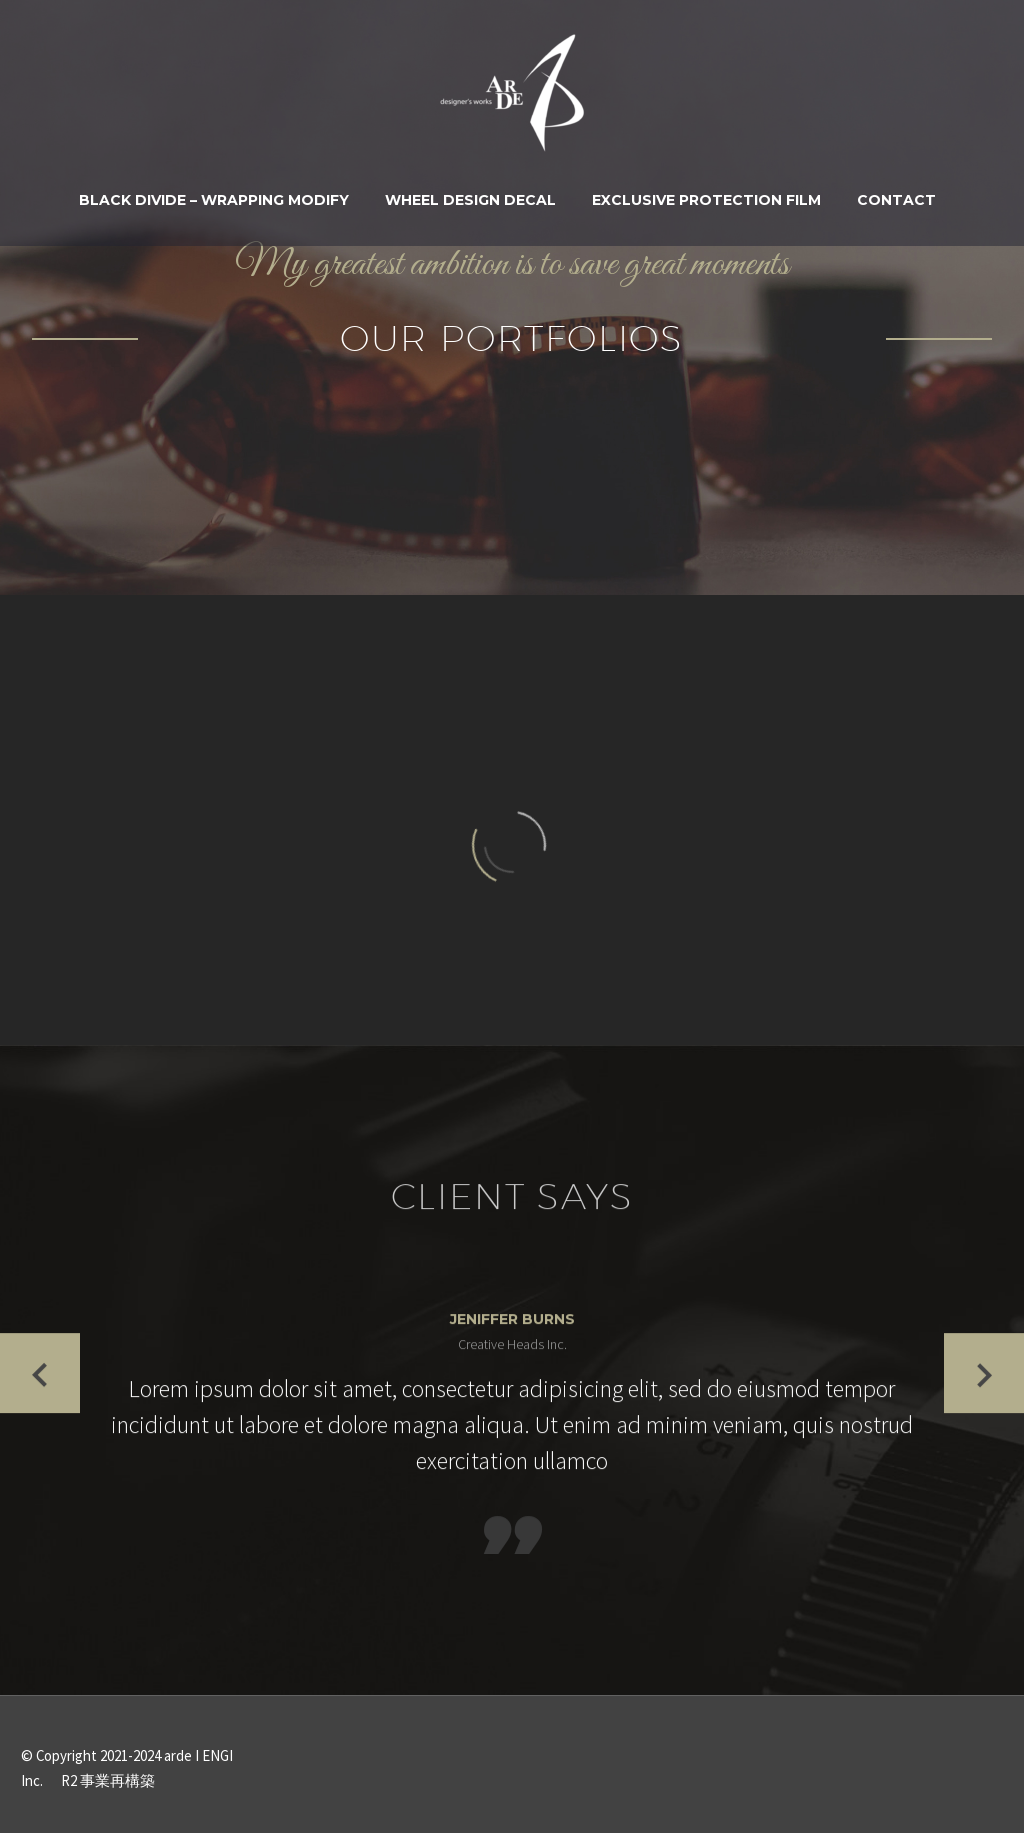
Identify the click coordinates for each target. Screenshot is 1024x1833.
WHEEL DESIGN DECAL (470, 200)
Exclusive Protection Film (706, 200)
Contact (896, 200)
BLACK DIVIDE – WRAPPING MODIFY (214, 200)
